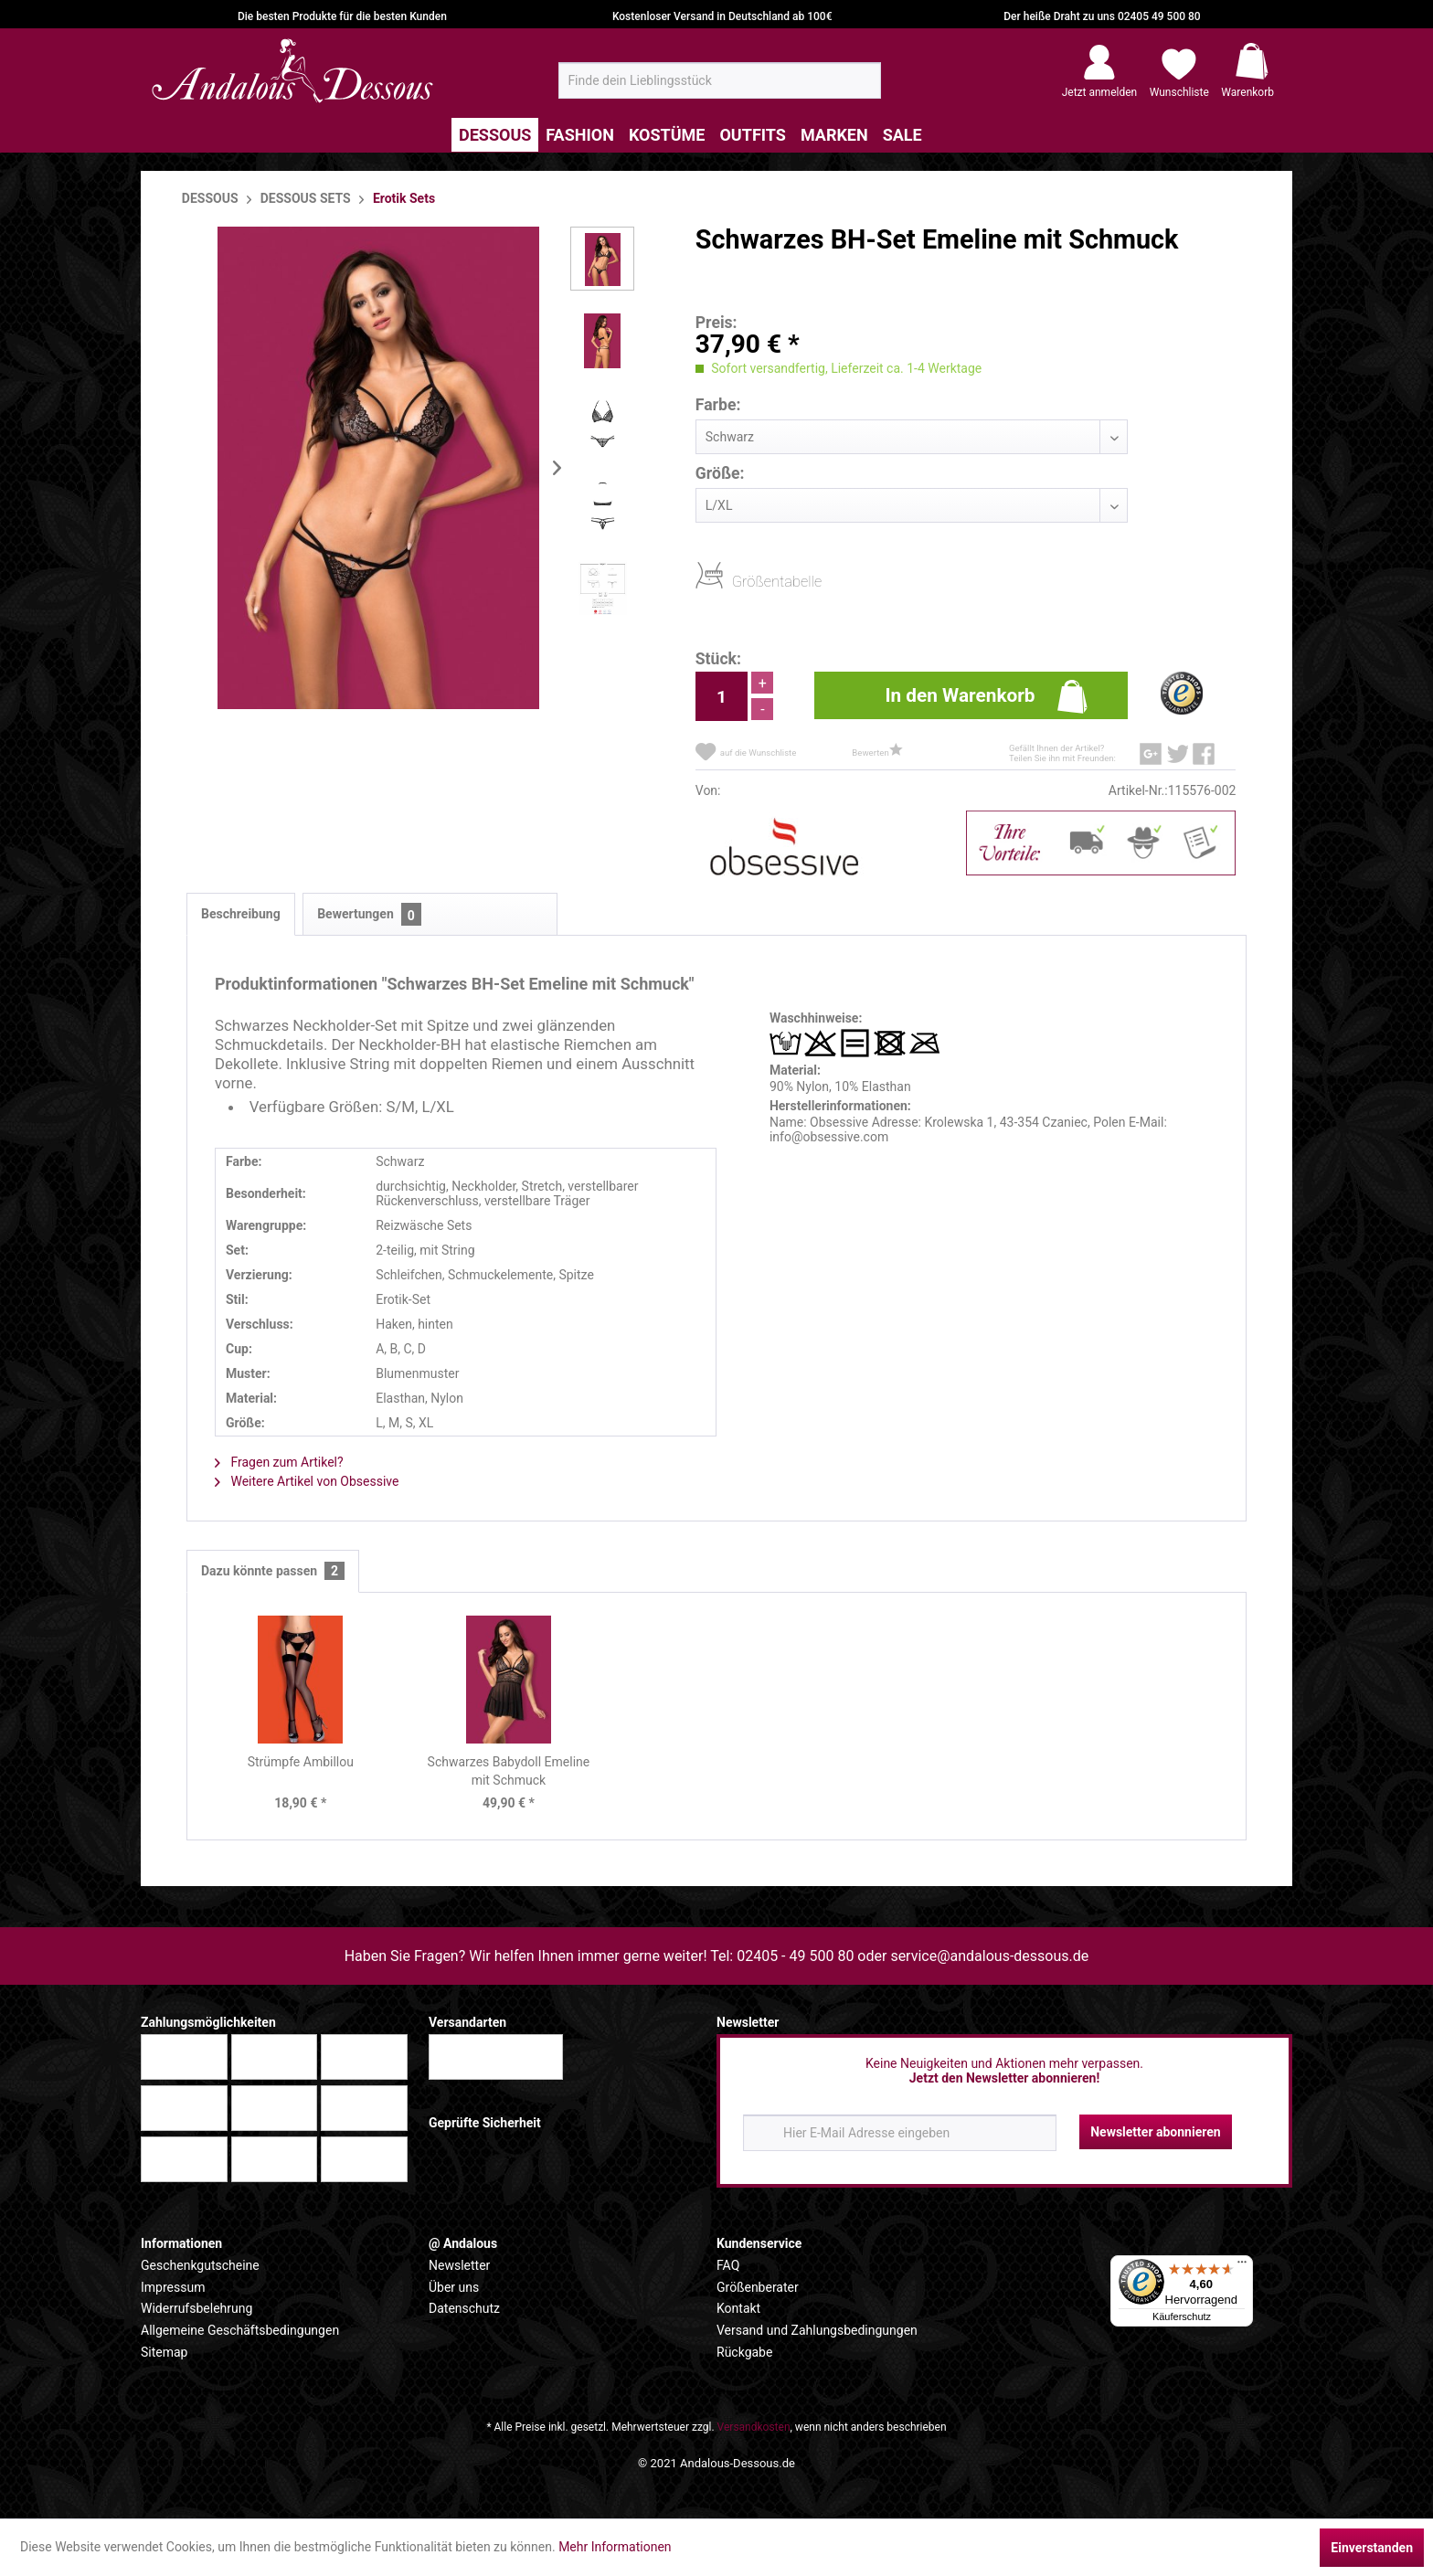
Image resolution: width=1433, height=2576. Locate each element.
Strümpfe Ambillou (301, 1761)
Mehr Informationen (614, 2546)
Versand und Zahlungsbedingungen (817, 2330)
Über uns (454, 2287)
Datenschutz (464, 2308)
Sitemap (164, 2352)
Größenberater (757, 2287)
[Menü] (1242, 2266)
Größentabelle (737, 580)
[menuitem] (719, 80)
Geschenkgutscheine (200, 2265)
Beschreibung (241, 913)
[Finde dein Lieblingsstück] (719, 80)
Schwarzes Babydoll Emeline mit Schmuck (509, 1770)
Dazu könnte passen (273, 1571)
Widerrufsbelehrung (196, 2308)
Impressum (173, 2287)
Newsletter (459, 2265)
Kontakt (738, 2308)
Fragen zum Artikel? (279, 1462)
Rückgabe (744, 2352)
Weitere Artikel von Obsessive (306, 1481)
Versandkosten (754, 2427)
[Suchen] (861, 87)
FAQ (727, 2265)
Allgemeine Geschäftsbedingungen (240, 2330)
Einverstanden (1372, 2547)
